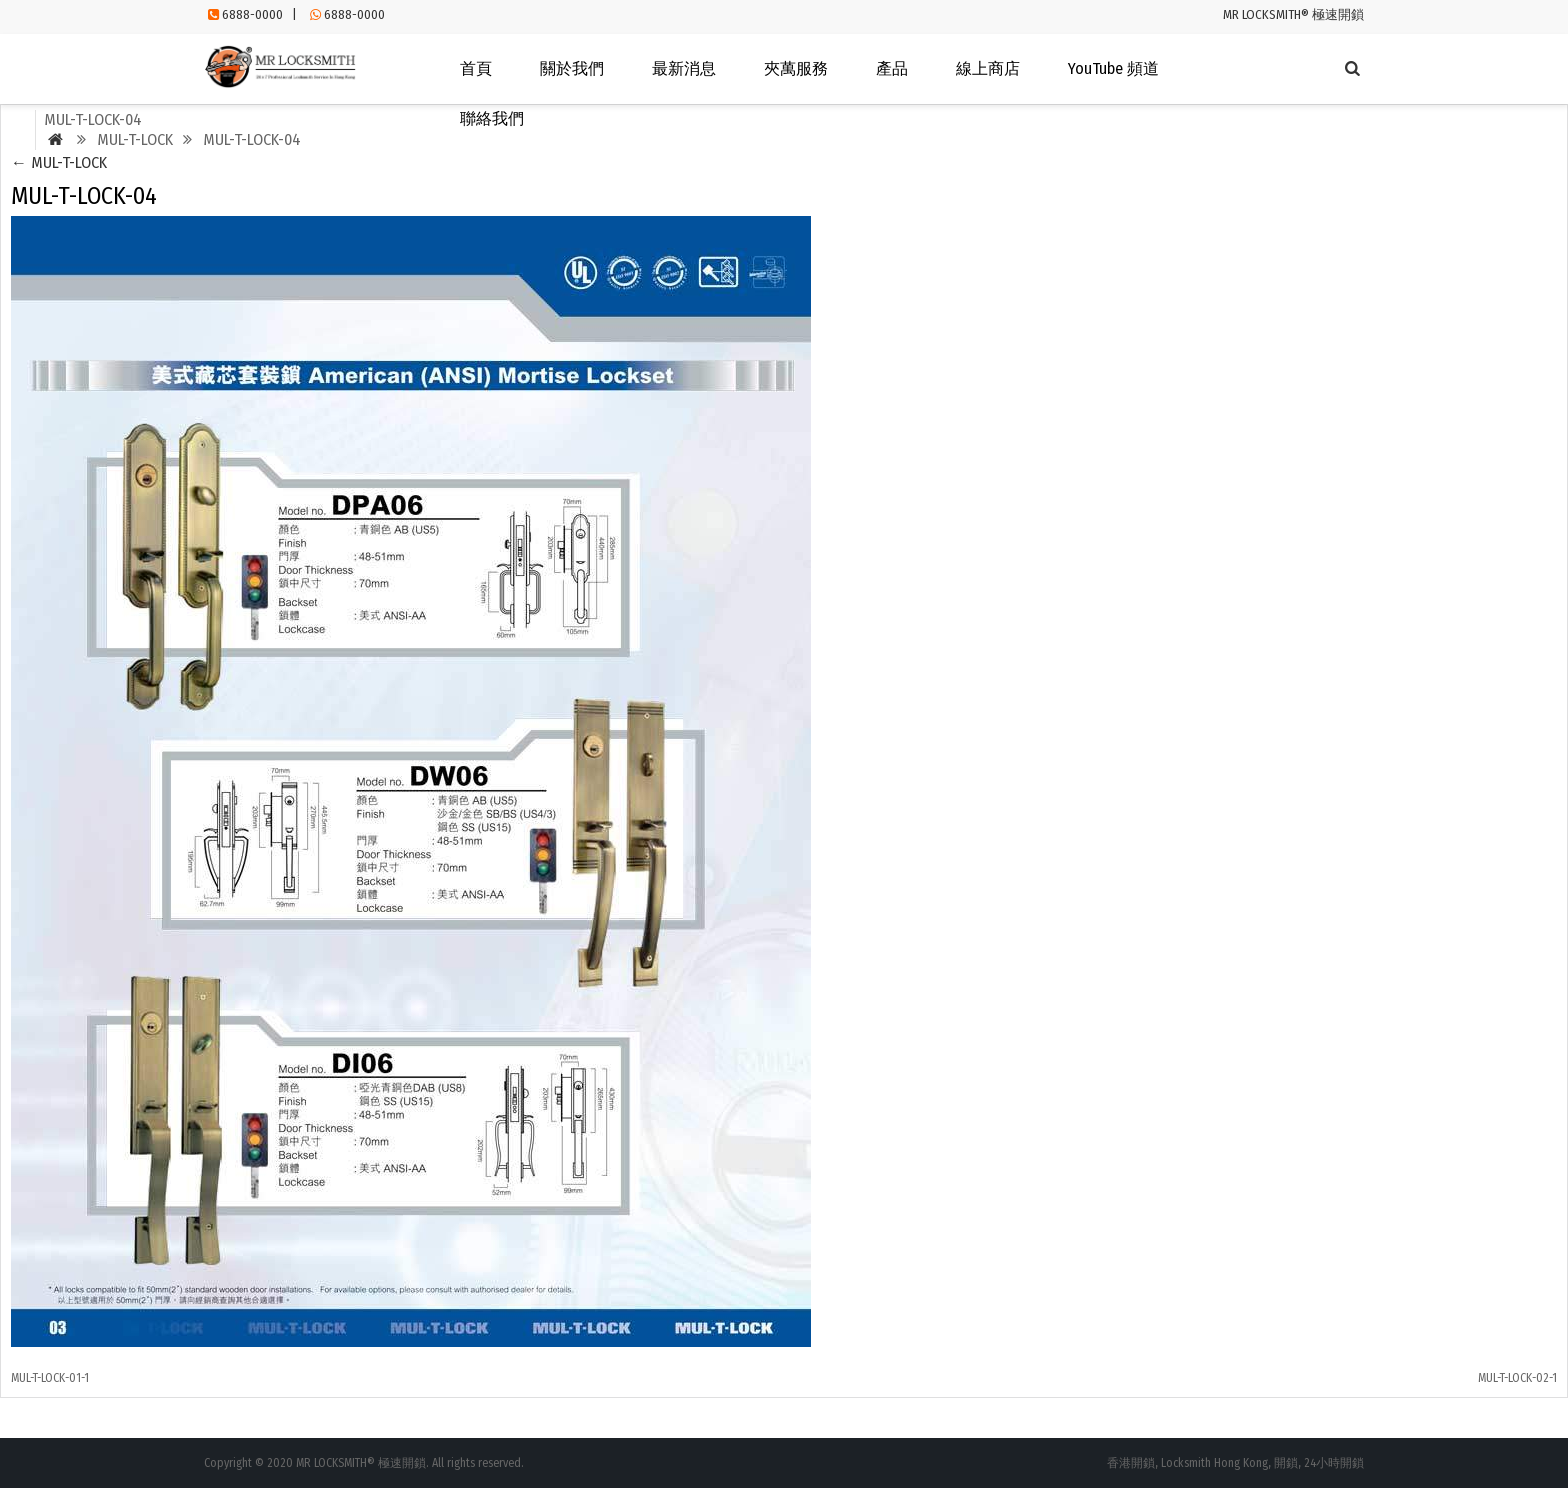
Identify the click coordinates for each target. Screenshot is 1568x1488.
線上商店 (988, 68)
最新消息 (684, 68)
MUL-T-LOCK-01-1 (50, 1378)
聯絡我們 (492, 118)
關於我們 (572, 68)
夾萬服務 (796, 68)
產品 (892, 68)
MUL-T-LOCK (59, 162)
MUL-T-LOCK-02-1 (1517, 1378)
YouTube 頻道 (1113, 68)
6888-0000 (252, 14)
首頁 (476, 68)
